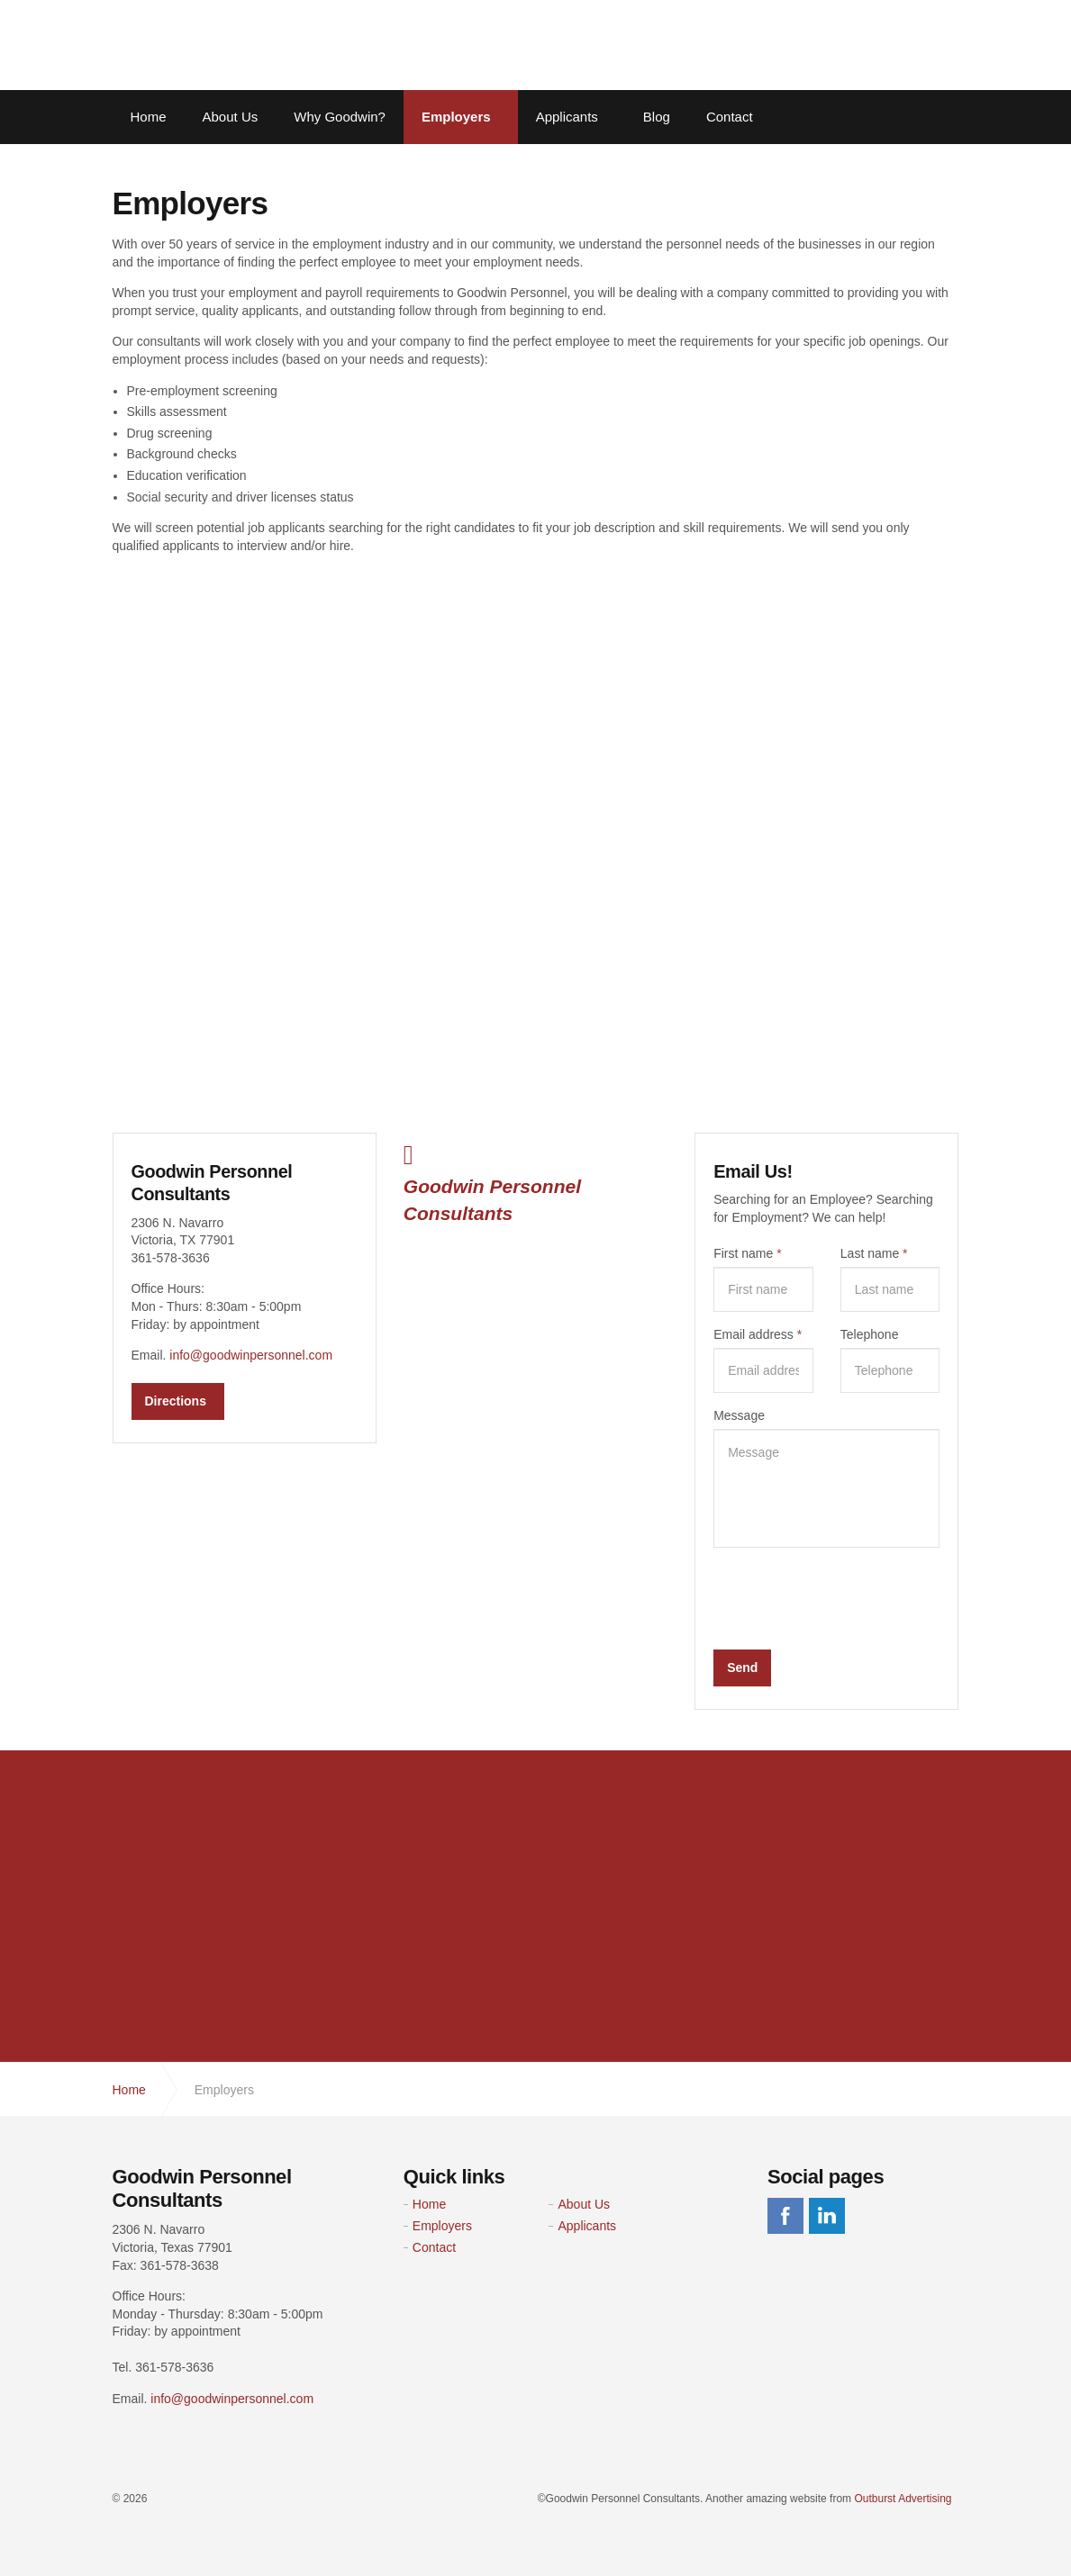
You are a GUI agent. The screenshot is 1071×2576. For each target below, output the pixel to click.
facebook (785, 2216)
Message (739, 1415)
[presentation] (850, 1596)
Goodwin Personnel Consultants (226, 45)
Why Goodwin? (340, 116)
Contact (729, 116)
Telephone (869, 1334)
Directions (175, 1399)
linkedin (827, 2216)
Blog (656, 116)
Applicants (567, 116)
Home (149, 116)
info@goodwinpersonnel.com (250, 1354)
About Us (231, 116)
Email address (757, 1334)
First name (747, 1253)
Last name (874, 1253)
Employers (456, 116)
